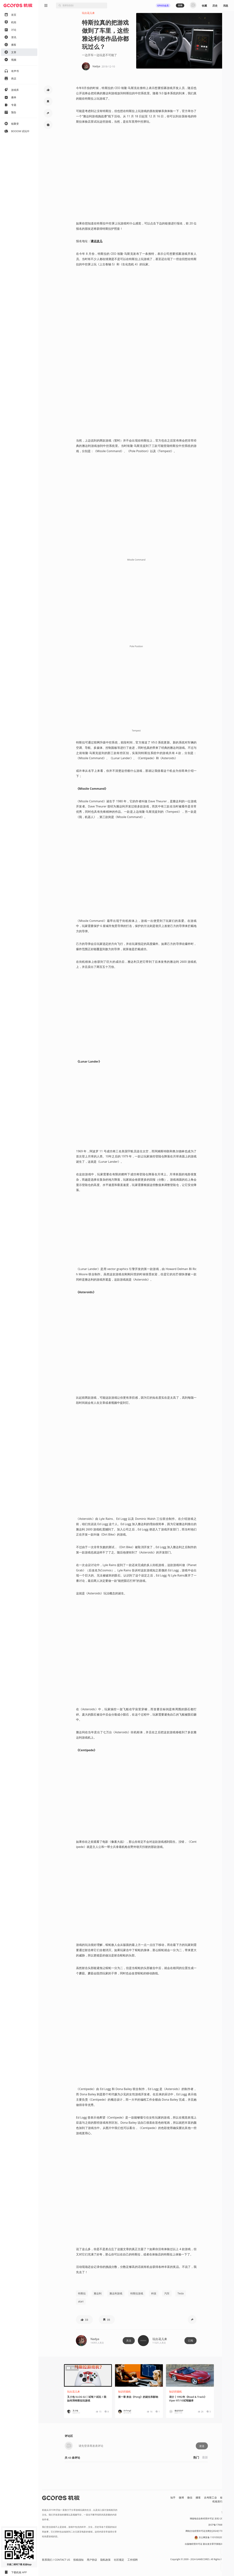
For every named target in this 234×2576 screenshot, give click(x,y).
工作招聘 (132, 2559)
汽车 (166, 2293)
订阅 (190, 2340)
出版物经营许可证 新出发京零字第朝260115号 (207, 2543)
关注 (128, 2340)
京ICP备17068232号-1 (219, 2524)
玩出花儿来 (88, 13)
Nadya (94, 2339)
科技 (153, 2293)
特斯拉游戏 (136, 2293)
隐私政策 (105, 2559)
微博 (181, 2497)
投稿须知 (78, 2559)
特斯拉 (82, 2293)
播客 (198, 2497)
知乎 (173, 2497)
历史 (215, 5)
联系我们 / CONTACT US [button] (56, 2559)
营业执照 (226, 2512)
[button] (48, 89)
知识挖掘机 (124, 2391)
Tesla (181, 2293)
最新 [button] (205, 2457)
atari (81, 2301)
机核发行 (217, 2501)
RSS (228, 2501)
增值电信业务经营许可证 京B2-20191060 (210, 2518)
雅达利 (97, 2293)
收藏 (204, 5)
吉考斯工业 (210, 2497)
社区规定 (119, 2559)
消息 (225, 5)
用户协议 (92, 2559)
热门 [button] (196, 2457)
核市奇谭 (225, 2497)
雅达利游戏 (116, 2293)
